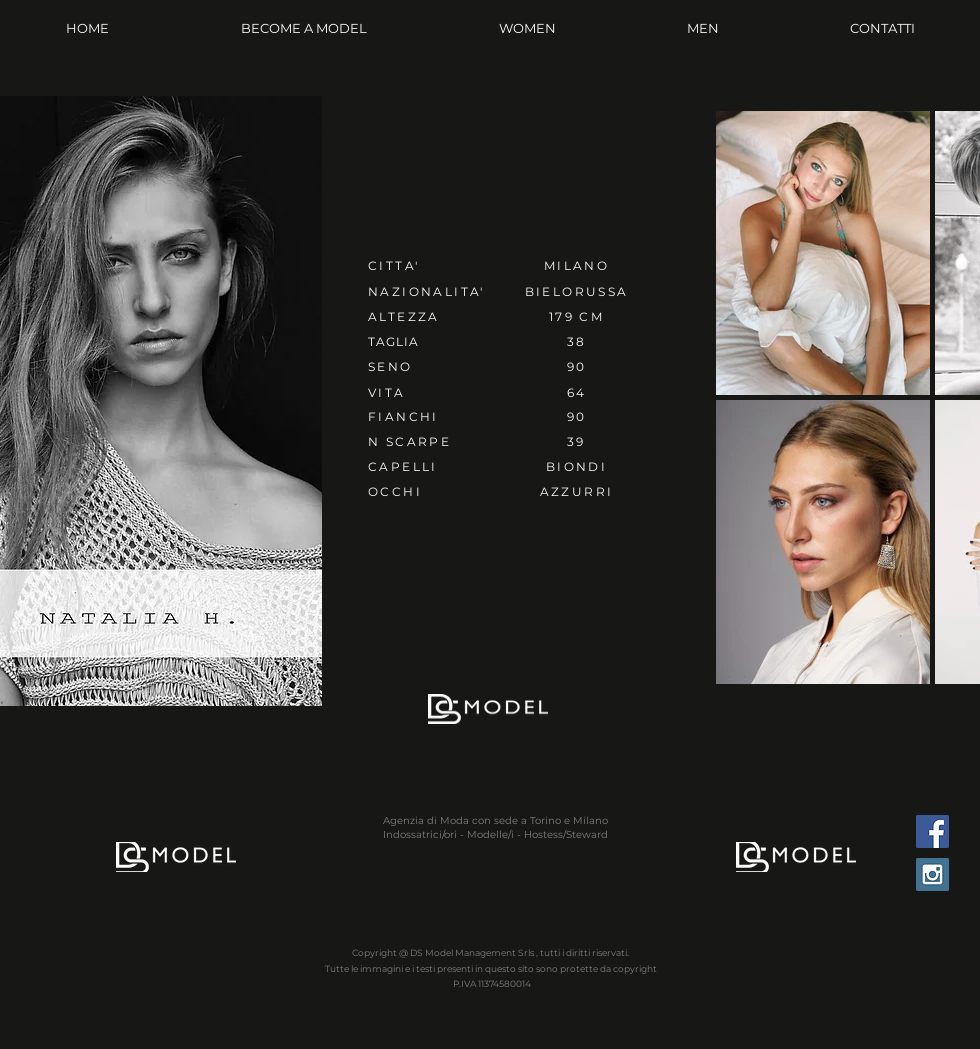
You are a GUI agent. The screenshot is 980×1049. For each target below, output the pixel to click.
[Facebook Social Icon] (932, 831)
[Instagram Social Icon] (932, 874)
